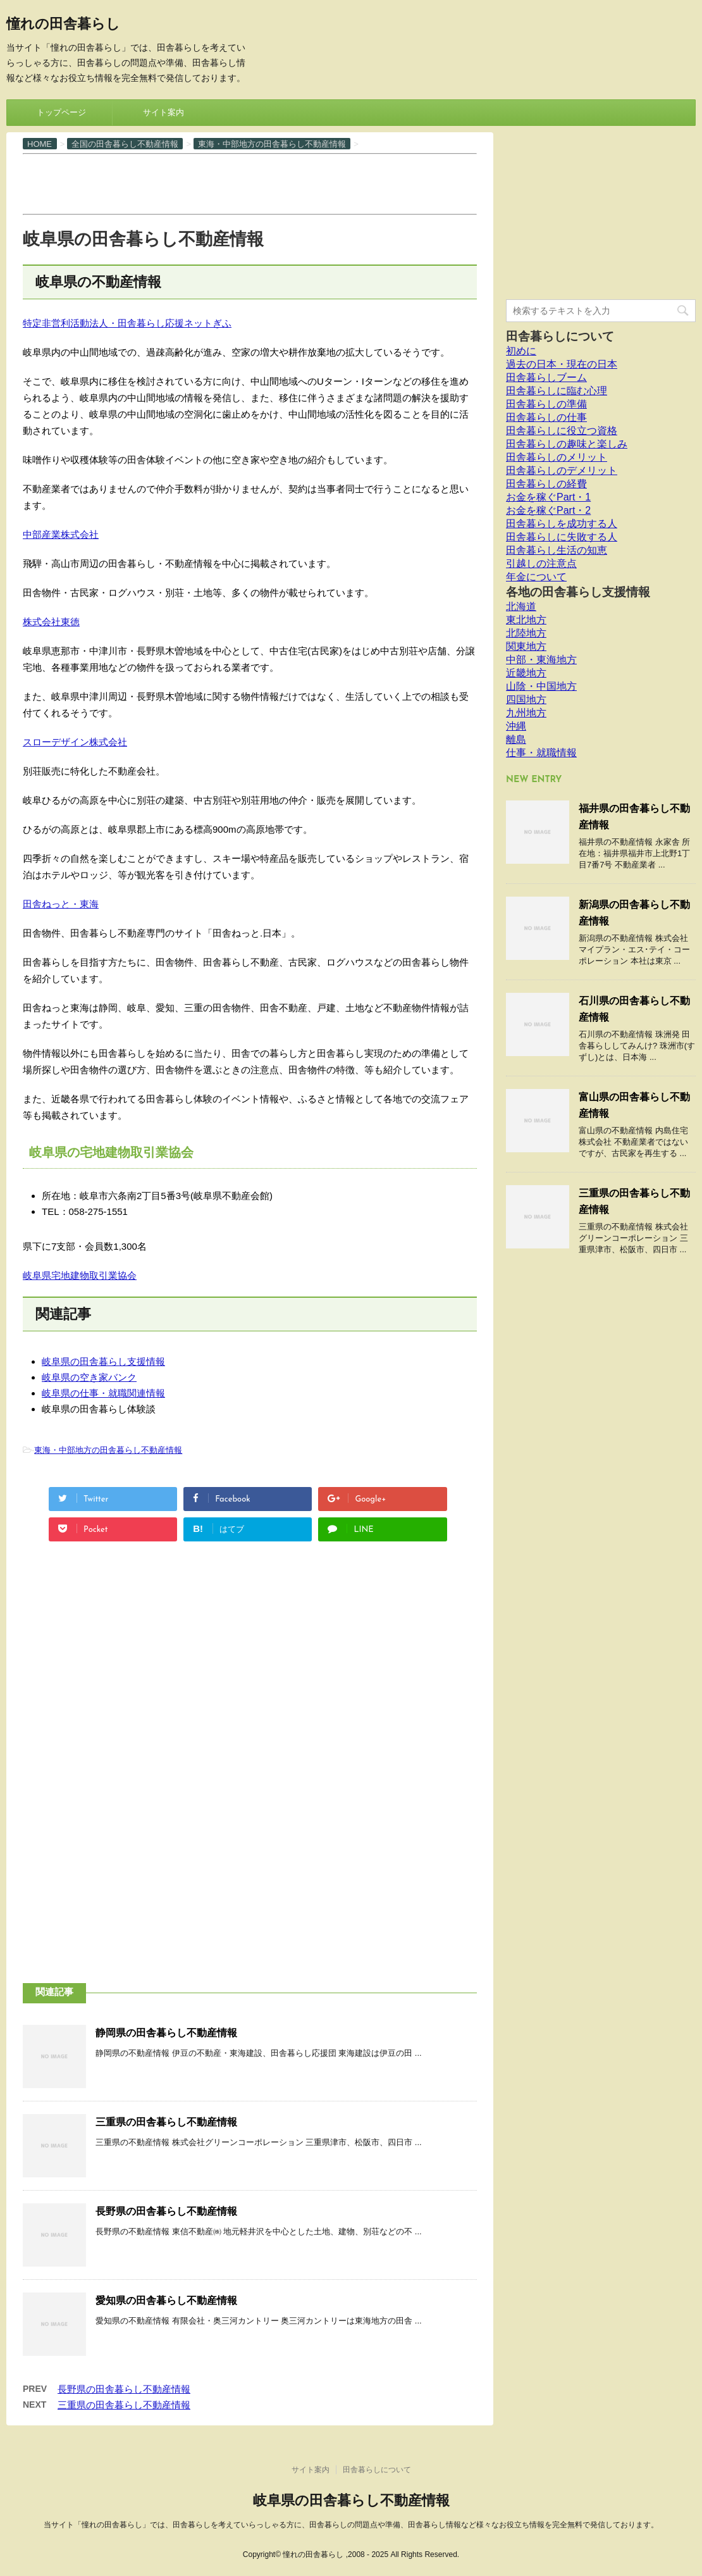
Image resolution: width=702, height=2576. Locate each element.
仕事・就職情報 (541, 752)
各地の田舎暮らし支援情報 (578, 592)
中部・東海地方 (541, 659)
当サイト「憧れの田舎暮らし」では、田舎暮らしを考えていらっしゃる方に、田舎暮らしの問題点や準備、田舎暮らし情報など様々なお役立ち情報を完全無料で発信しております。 (351, 2524)
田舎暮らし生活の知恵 (556, 550)
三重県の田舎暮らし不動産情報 (166, 2122)
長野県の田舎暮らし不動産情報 (166, 2211)
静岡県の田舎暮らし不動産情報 (166, 2032)
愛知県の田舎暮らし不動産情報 (166, 2300)
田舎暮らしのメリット (556, 457)
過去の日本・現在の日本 (561, 364)
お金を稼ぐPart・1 (548, 497)
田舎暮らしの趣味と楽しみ (566, 444)
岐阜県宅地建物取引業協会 (80, 1275)
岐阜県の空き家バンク (89, 1377)
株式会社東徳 (51, 621)
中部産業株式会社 (61, 534)
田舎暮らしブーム (546, 377)
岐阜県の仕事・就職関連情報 (103, 1393)
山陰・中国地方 (541, 686)
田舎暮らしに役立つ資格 (561, 430)
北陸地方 (526, 633)
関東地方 (526, 646)
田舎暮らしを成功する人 (561, 523)
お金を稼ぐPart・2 (548, 510)
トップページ (61, 112)
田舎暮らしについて (560, 336)
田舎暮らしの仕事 (546, 417)
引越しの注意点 (541, 563)
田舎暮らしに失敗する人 (561, 537)
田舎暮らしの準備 (546, 404)
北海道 (521, 606)
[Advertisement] (253, 182)
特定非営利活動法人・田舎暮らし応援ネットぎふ (127, 323)
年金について (536, 576)
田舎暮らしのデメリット (561, 470)
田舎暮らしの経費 (546, 483)
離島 (516, 739)
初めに (521, 350)
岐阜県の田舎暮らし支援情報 (103, 1361)
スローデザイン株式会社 (75, 742)
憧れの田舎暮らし (63, 25)
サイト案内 (163, 112)
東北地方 (526, 619)
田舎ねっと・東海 (61, 904)
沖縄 (516, 726)
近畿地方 (526, 673)
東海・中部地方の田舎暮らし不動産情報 (108, 1450)
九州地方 (526, 712)
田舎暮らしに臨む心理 (556, 390)
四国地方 (526, 699)
